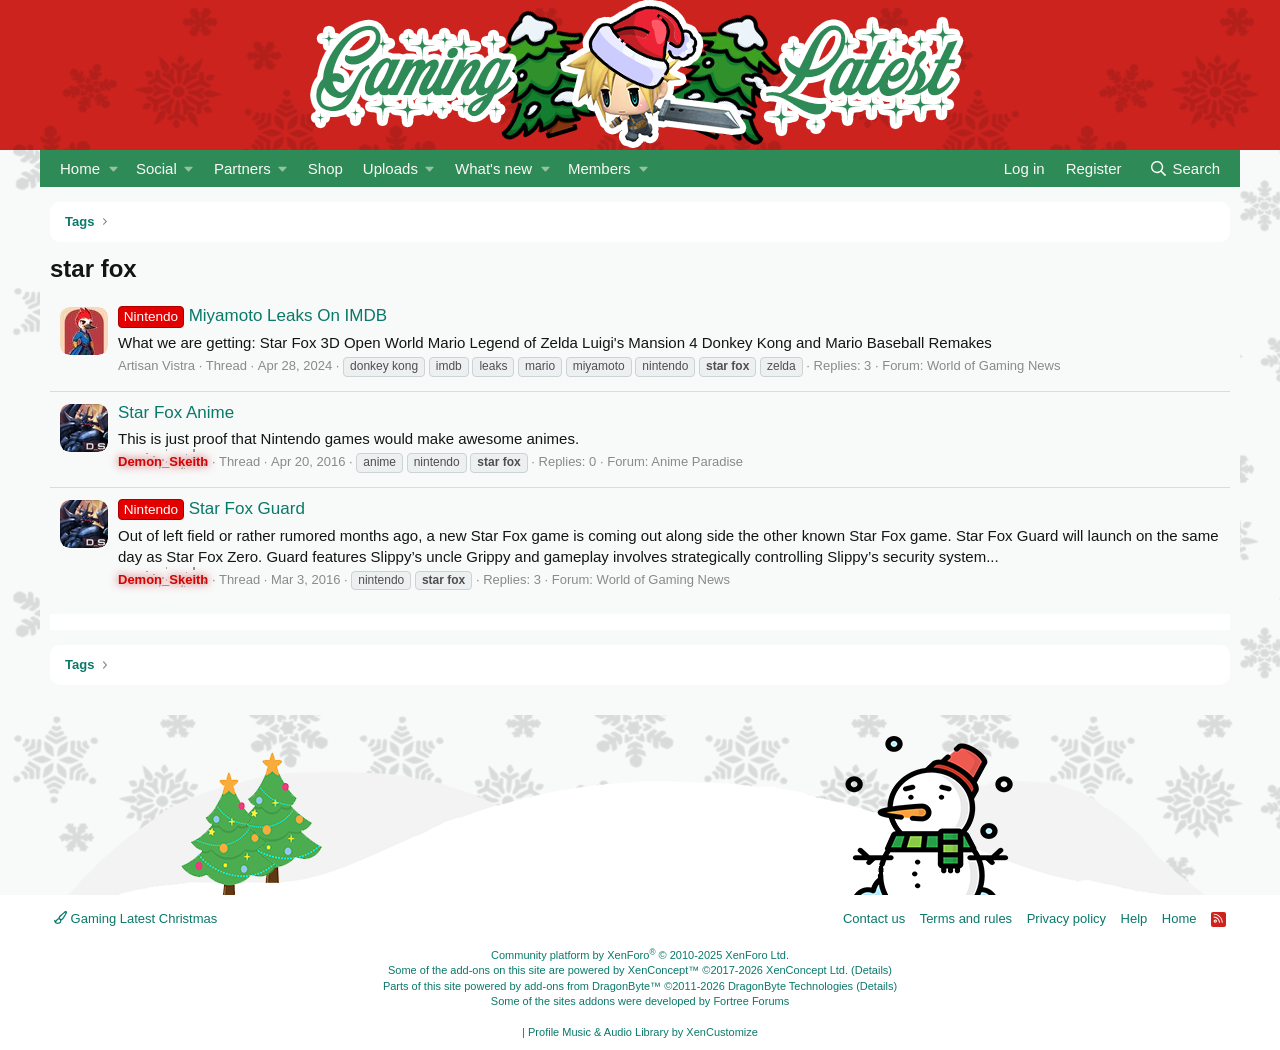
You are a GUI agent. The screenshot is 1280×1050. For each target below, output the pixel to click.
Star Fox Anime (176, 412)
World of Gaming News (993, 365)
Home (80, 168)
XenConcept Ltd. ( (810, 970)
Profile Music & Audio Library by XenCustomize (643, 1032)
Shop (325, 168)
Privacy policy (1066, 918)
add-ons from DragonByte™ (592, 986)
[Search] (1184, 168)
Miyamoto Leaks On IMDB (252, 315)
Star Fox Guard (211, 508)
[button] (113, 168)
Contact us (874, 918)
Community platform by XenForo (640, 955)
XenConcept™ (664, 970)
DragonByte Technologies (790, 986)
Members (599, 168)
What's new (493, 168)
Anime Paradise (697, 461)
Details (872, 970)
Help (1134, 918)
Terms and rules (966, 918)
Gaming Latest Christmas (135, 918)
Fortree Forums (751, 1001)
